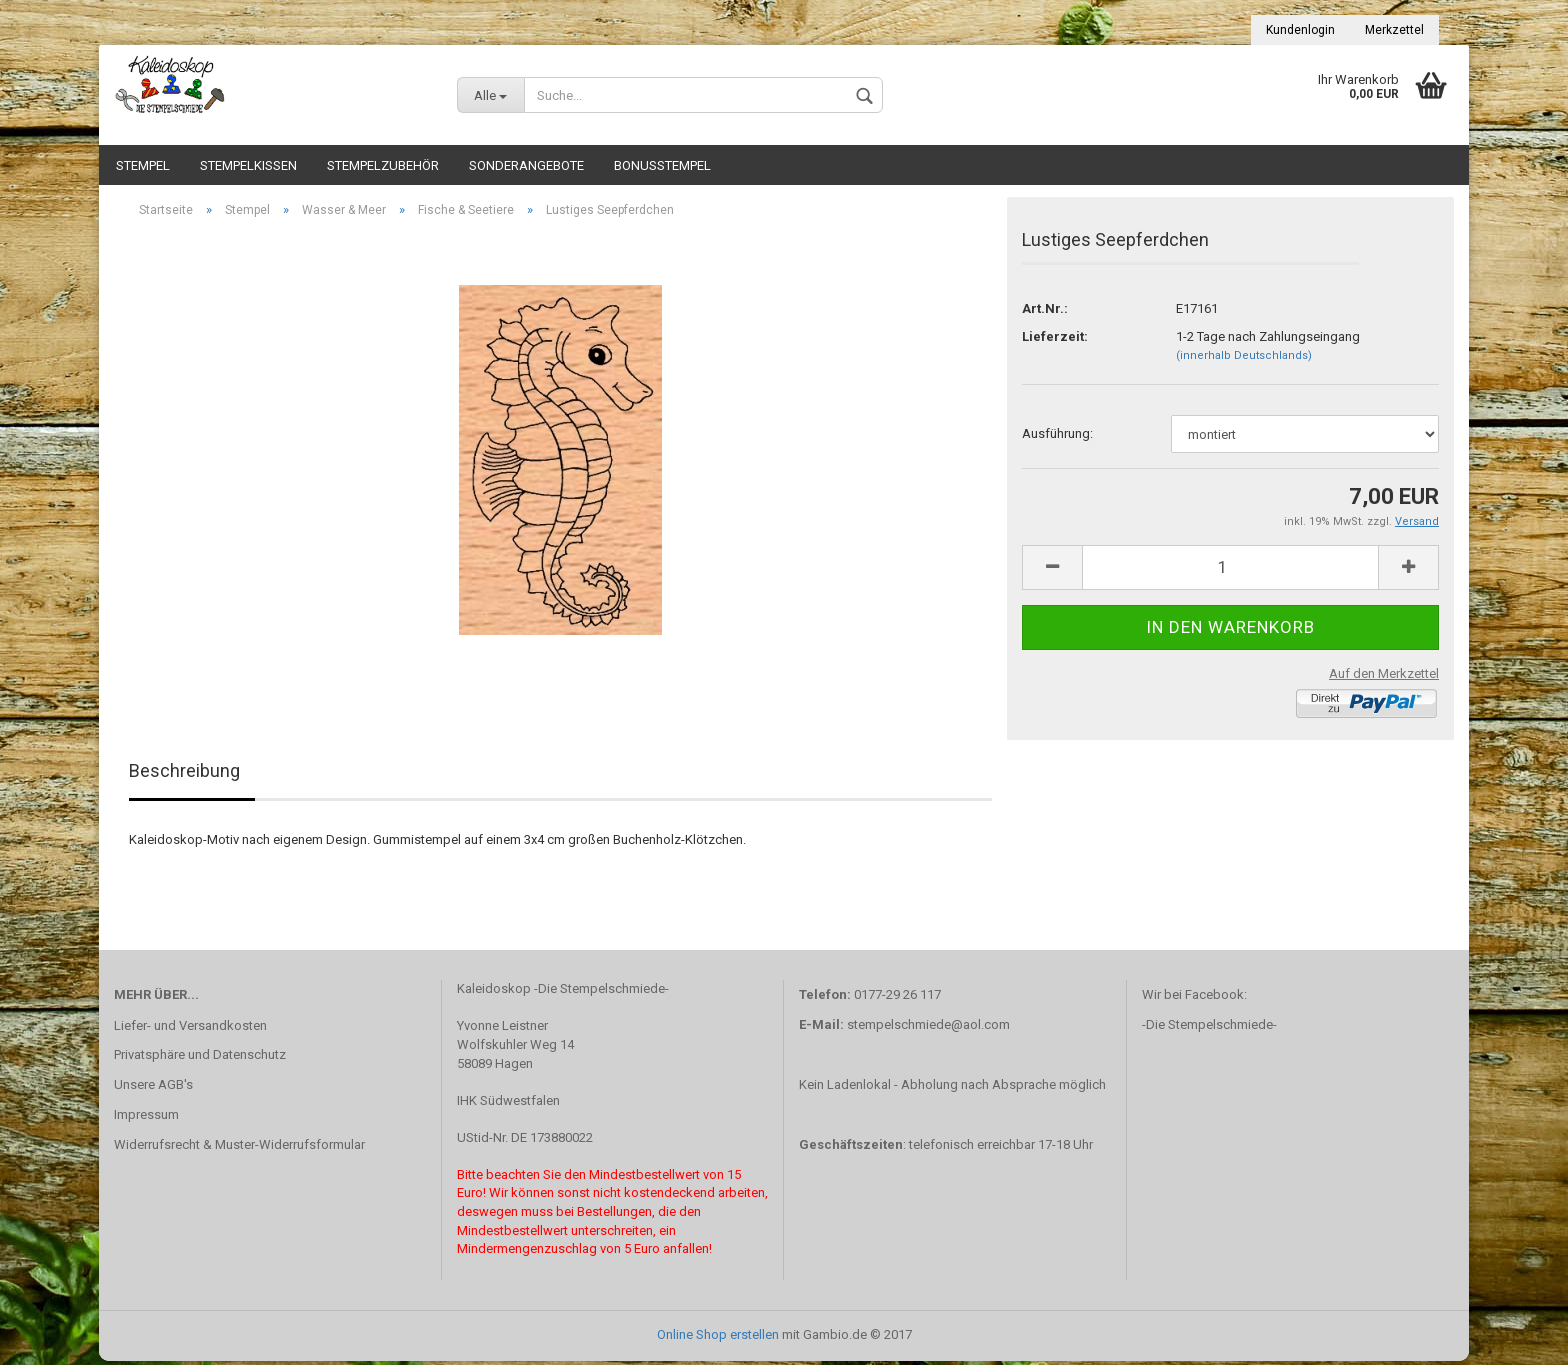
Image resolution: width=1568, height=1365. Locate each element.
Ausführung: (1057, 437)
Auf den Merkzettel (1384, 676)
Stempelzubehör (383, 165)
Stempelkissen (248, 165)
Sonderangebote (526, 165)
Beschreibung (184, 774)
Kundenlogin (1300, 30)
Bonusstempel (662, 165)
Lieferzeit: (1055, 339)
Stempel (143, 165)
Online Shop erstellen (718, 1338)
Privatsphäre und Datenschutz (200, 1058)
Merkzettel (1394, 30)
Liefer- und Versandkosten (190, 1028)
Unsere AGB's (153, 1088)
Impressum (146, 1118)
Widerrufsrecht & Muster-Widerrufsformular (239, 1148)
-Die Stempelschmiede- (1209, 1028)
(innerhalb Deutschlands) (1244, 359)
